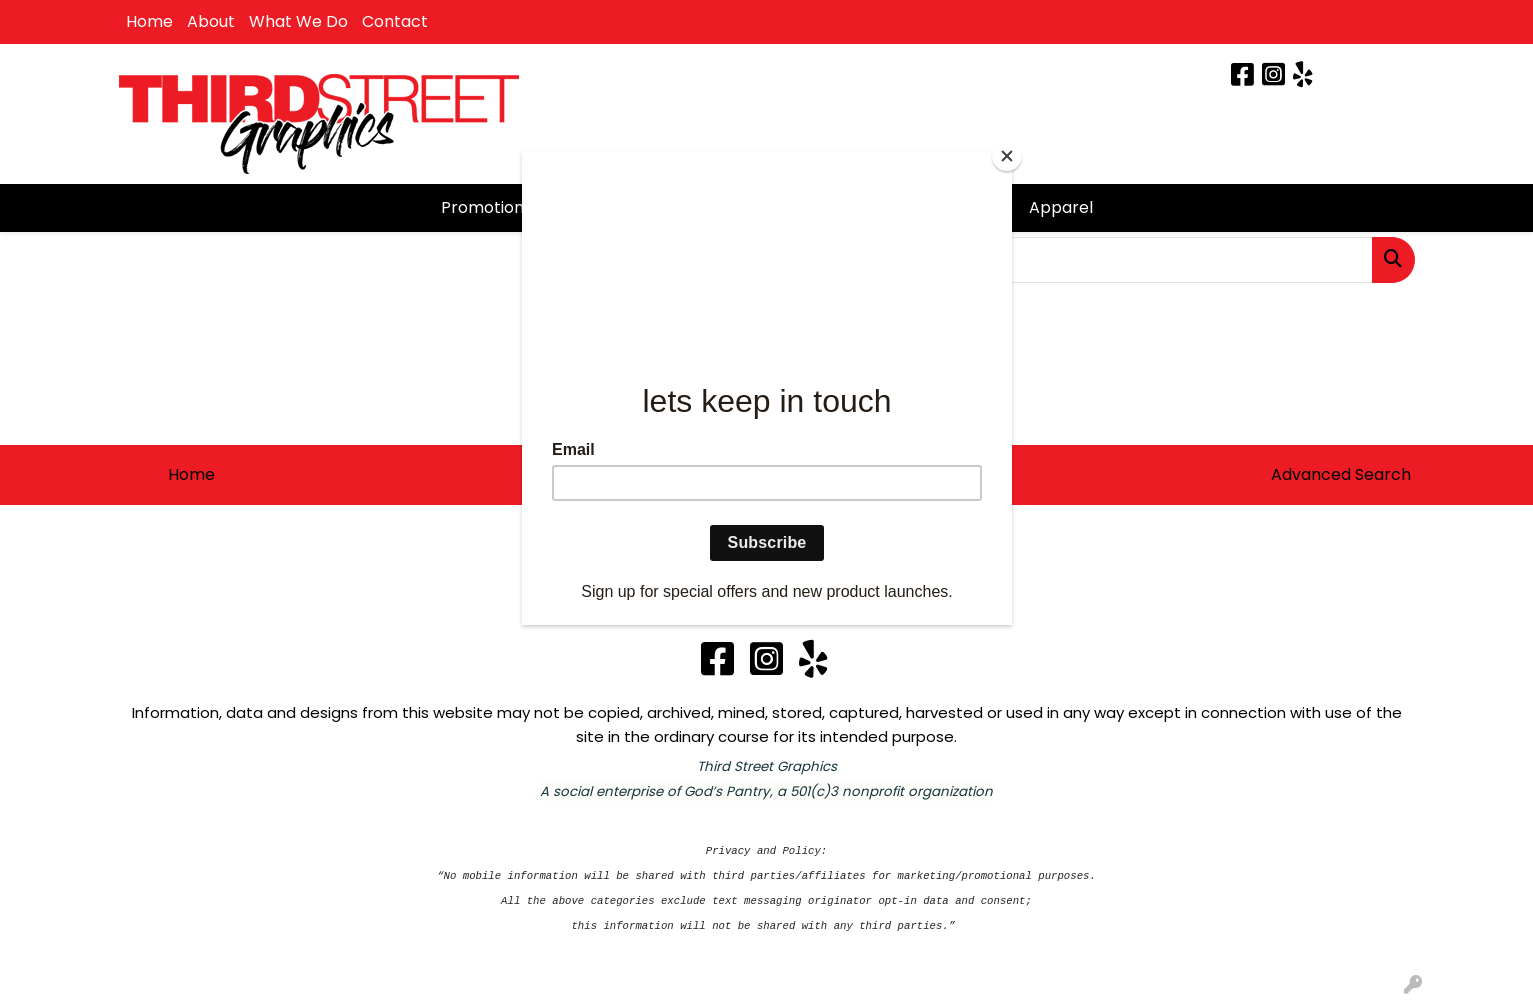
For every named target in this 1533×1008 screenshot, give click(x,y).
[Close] (1007, 156)
